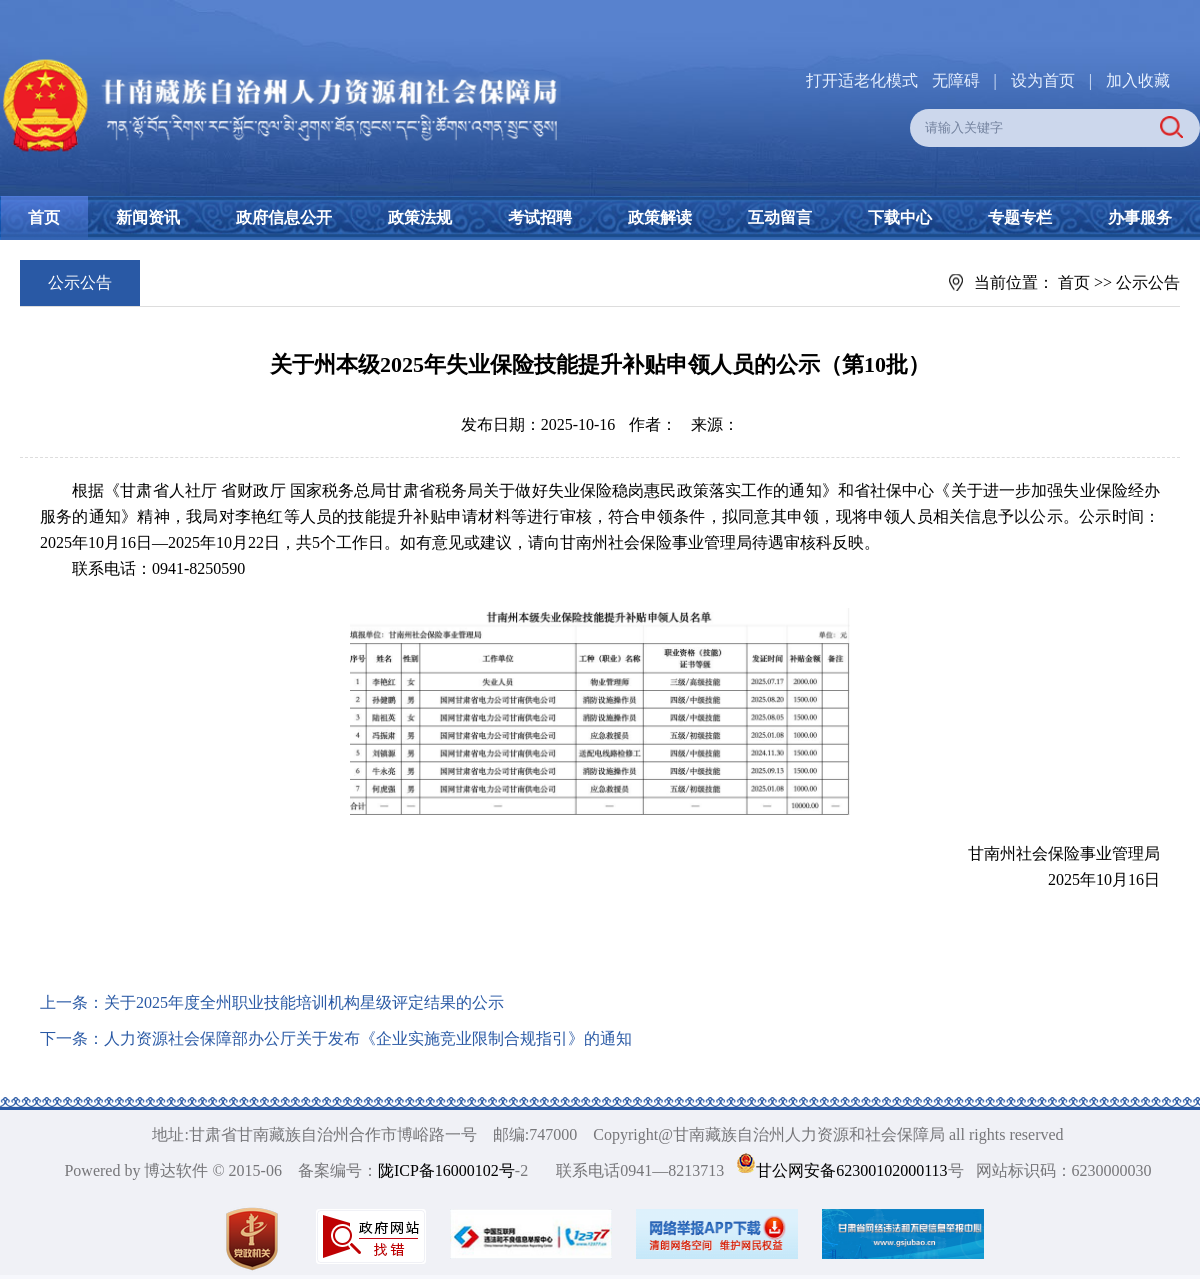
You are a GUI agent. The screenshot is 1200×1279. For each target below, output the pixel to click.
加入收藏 (1138, 80)
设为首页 (1043, 80)
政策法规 (420, 217)
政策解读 (660, 217)
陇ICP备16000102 (438, 1170)
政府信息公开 (284, 217)
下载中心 (900, 217)
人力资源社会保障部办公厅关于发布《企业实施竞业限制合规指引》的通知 (368, 1038)
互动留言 (780, 217)
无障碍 (956, 80)
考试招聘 (540, 217)
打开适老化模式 (862, 80)
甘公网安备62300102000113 (851, 1170)
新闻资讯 (148, 217)
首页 (44, 217)
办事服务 (1140, 217)
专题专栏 (1020, 217)
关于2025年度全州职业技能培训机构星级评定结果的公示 (304, 1002)
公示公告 (1148, 282)
